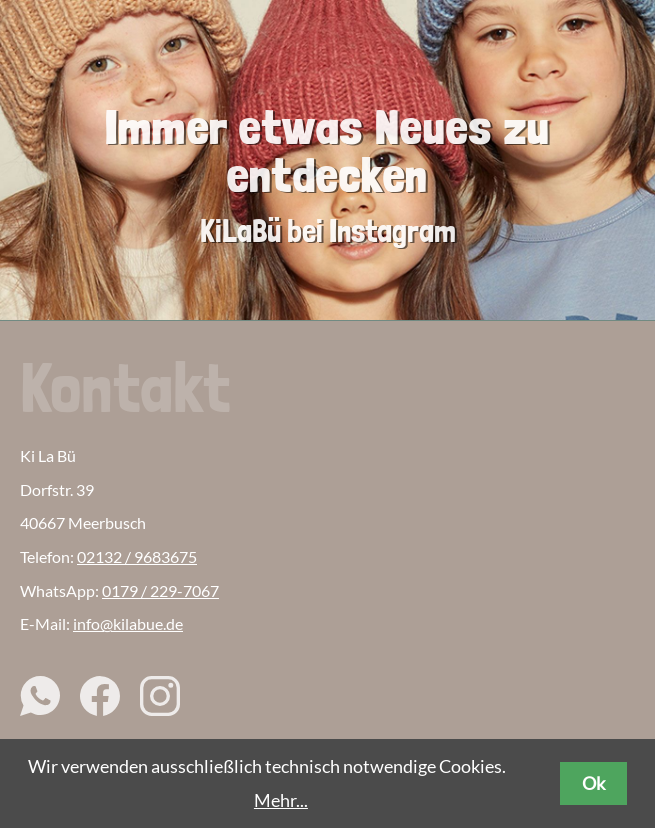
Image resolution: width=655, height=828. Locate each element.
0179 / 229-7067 (160, 590)
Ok (593, 783)
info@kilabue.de (128, 623)
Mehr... (281, 800)
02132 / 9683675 (137, 556)
